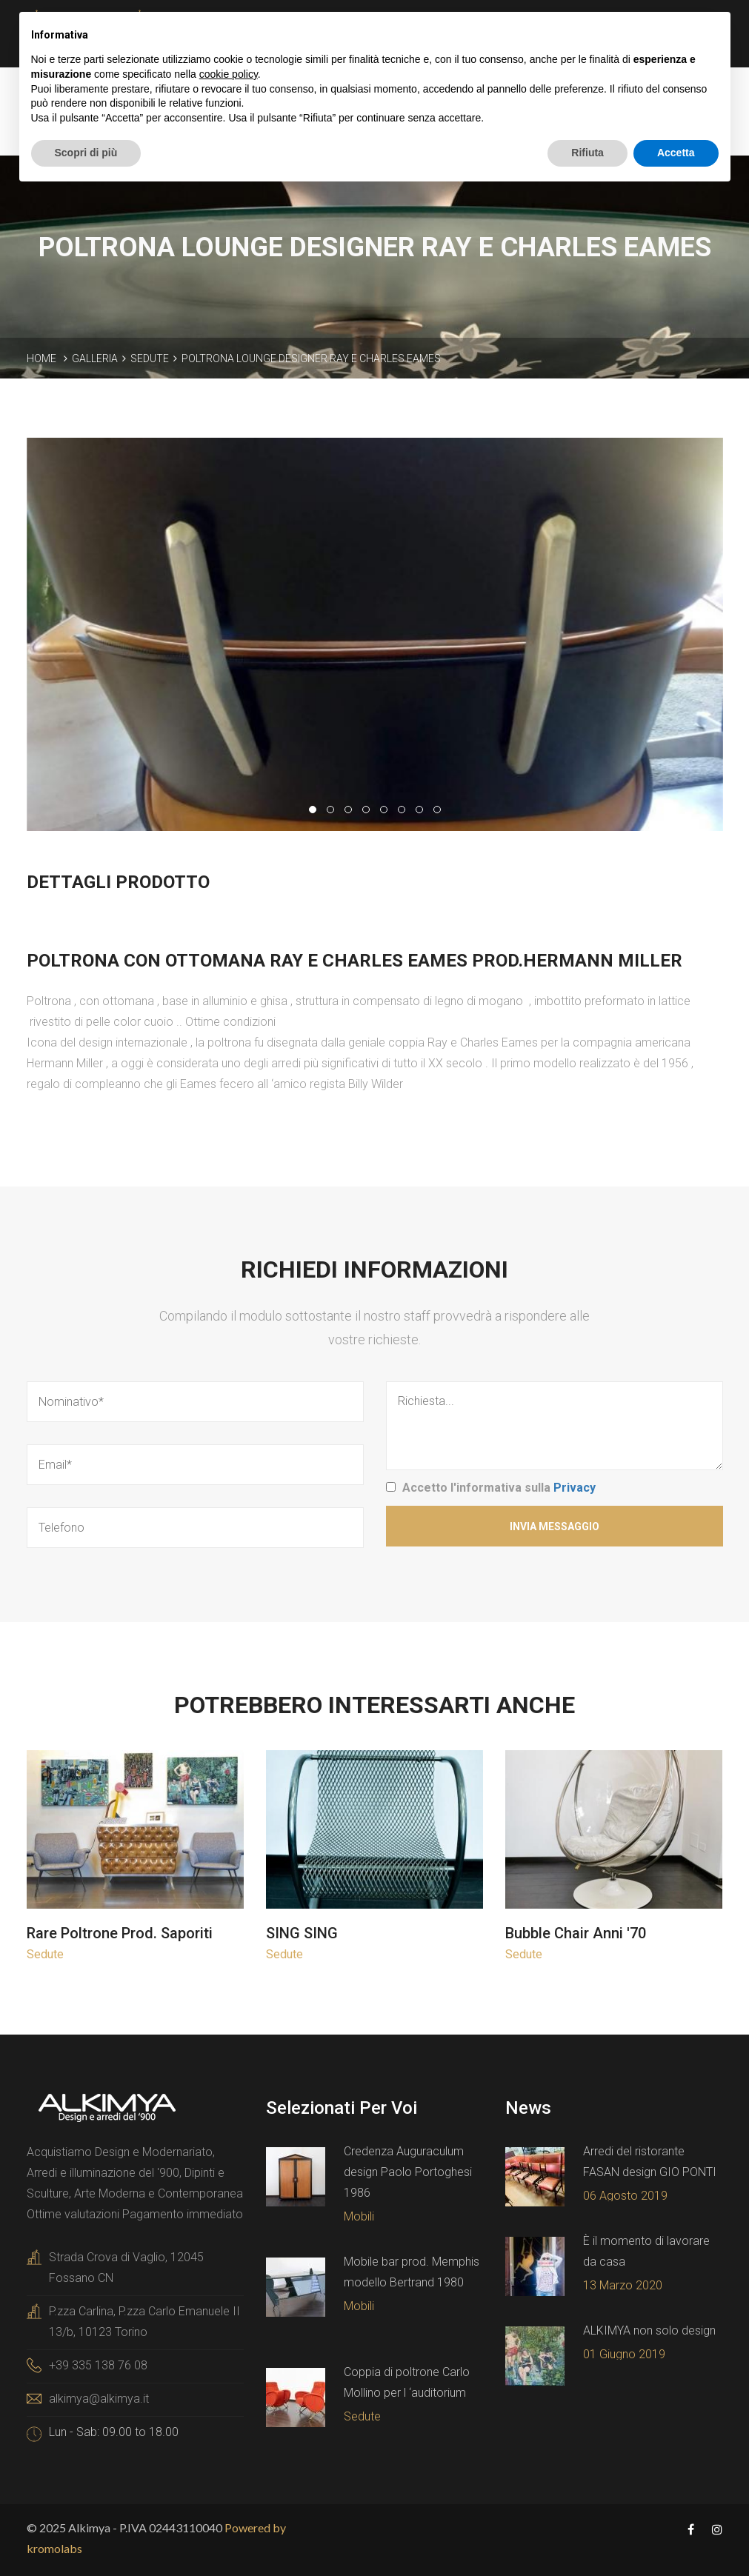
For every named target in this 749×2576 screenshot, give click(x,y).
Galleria (95, 358)
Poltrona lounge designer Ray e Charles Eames (311, 358)
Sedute (149, 358)
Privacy (574, 1488)
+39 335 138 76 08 (98, 2365)
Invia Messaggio (554, 1526)
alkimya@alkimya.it (99, 2399)
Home (41, 358)
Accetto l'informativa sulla (499, 1488)
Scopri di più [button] (86, 153)
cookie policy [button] (228, 74)
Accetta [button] (676, 153)
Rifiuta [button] (587, 153)
